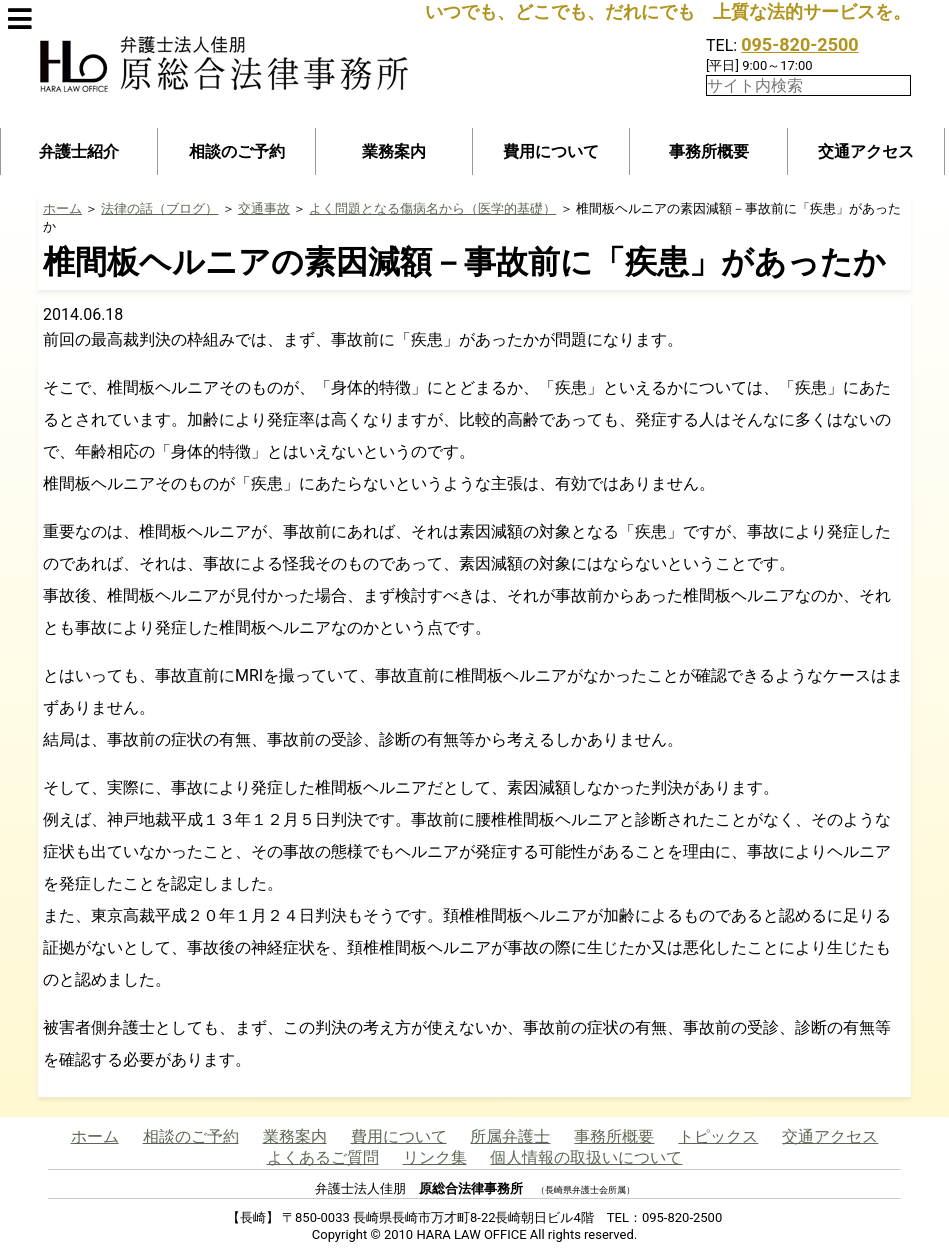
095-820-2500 (799, 44)
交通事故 (264, 208)
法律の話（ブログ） (159, 208)
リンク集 (435, 1157)
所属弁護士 (510, 1136)
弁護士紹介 (79, 151)
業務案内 (394, 151)
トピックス (718, 1136)
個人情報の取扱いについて (586, 1157)
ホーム (62, 208)
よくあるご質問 (323, 1157)
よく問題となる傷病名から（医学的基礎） (432, 208)
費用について (551, 151)
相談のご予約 (237, 151)
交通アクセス (866, 151)
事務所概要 (709, 151)
